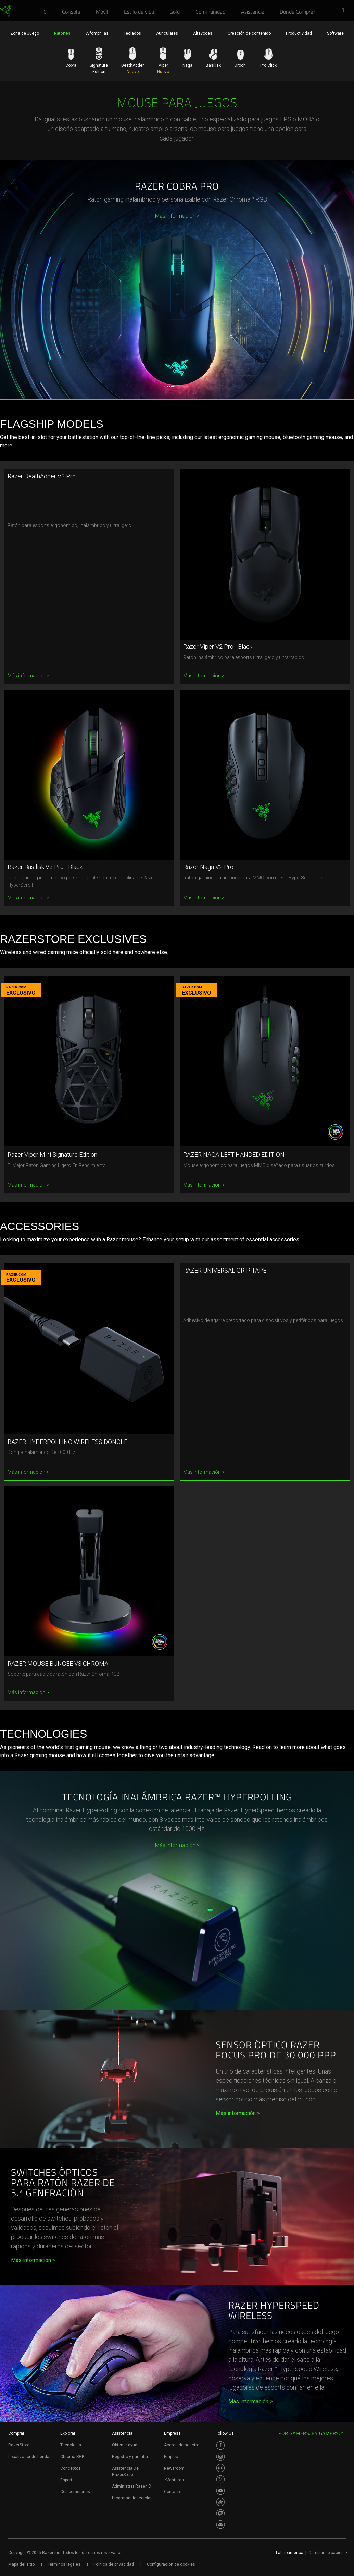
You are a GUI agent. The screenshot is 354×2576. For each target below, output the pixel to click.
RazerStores (20, 2445)
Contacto (172, 2491)
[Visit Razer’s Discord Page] (220, 2524)
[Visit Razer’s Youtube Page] (220, 2490)
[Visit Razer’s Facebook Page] (220, 2445)
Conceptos (70, 2468)
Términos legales (64, 2564)
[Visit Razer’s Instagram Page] (220, 2457)
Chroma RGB (72, 2456)
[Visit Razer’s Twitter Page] (220, 2479)
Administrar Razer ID (131, 2486)
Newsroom (174, 2468)
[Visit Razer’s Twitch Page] (220, 2513)
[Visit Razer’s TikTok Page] (220, 2502)
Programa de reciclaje (133, 2497)
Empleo (171, 2456)
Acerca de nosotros (183, 2445)
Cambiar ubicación (327, 2552)
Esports (67, 2480)
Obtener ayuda (126, 2445)
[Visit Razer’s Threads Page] (220, 2468)
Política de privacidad (113, 2564)
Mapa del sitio (21, 2564)
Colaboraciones (75, 2491)
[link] (6, 11)
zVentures (174, 2480)
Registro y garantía (130, 2456)
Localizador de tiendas (30, 2456)
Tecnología (70, 2445)
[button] (345, 10)
